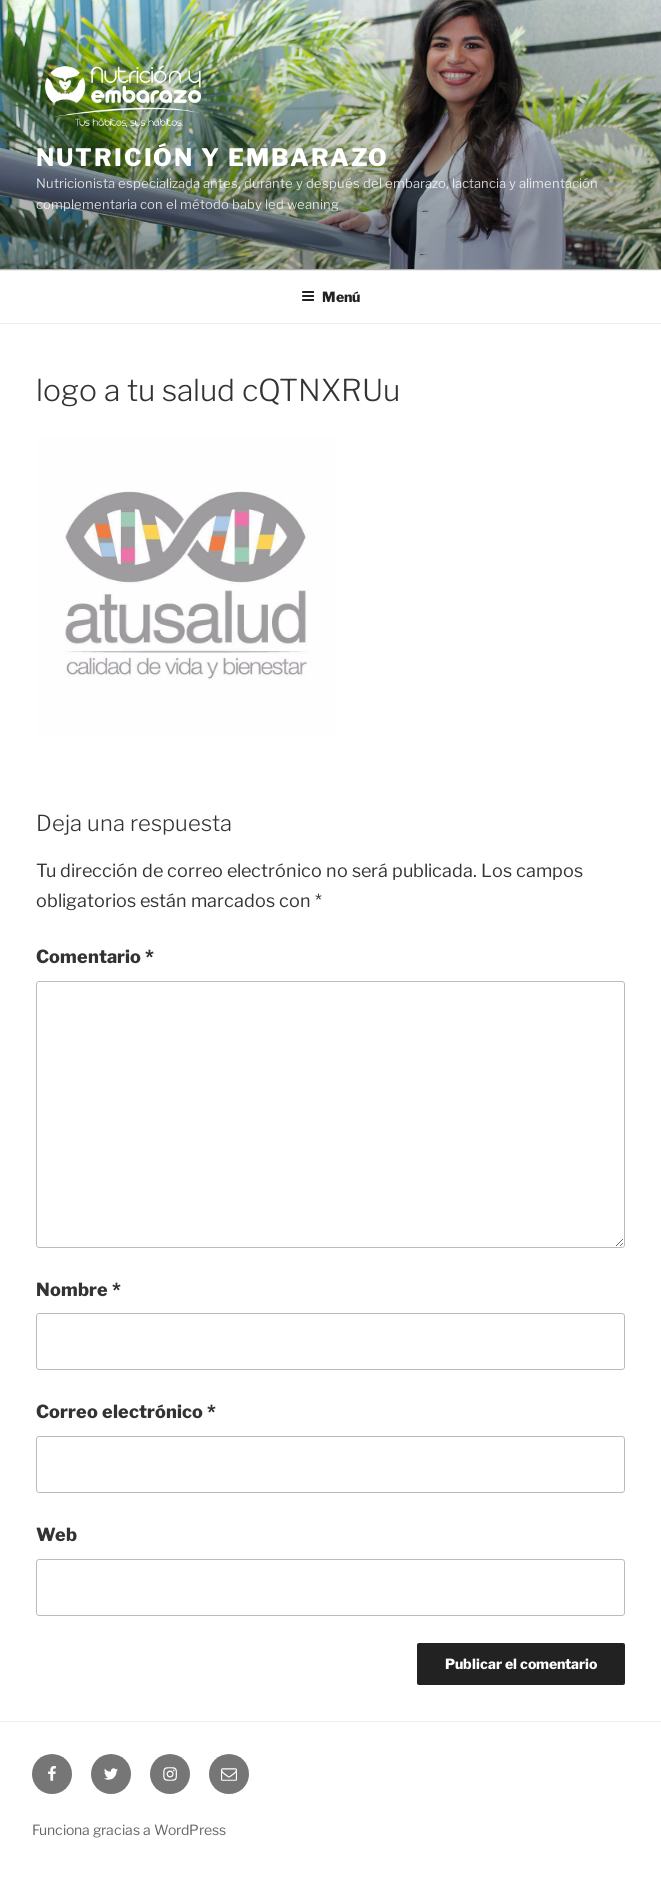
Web (56, 1534)
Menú (330, 296)
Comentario (95, 956)
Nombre (78, 1289)
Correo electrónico (126, 1411)
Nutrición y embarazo (212, 157)
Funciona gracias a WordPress (129, 1829)
